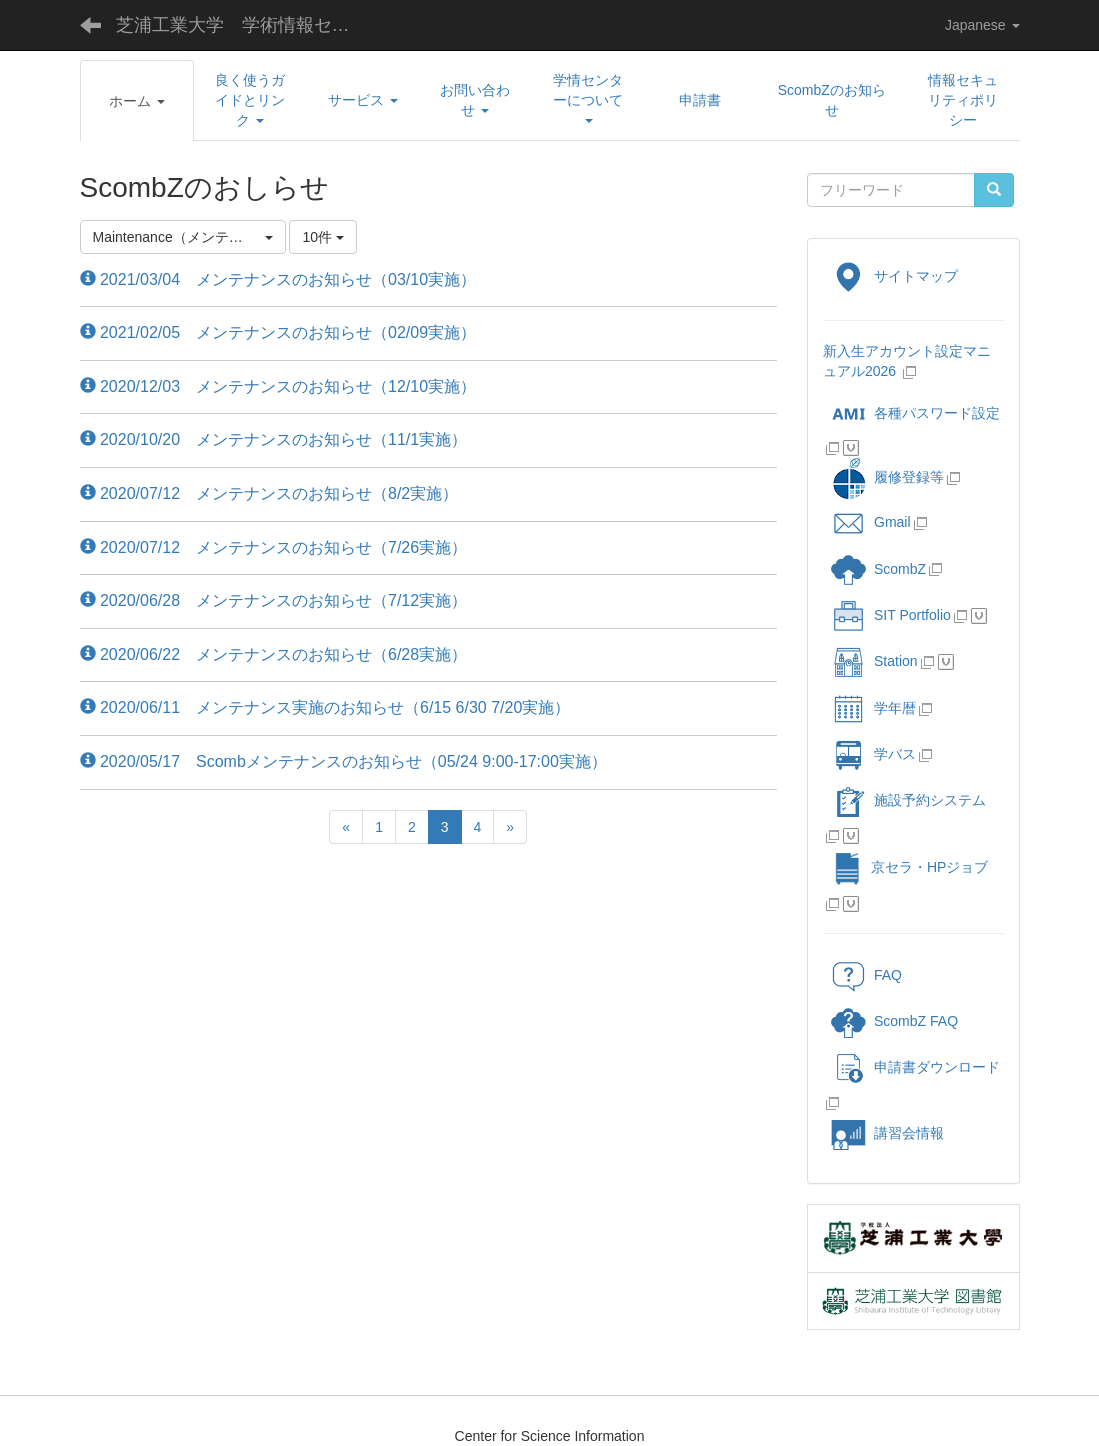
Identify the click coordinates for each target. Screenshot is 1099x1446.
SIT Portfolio (891, 615)
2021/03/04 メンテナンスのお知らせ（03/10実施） (278, 279)
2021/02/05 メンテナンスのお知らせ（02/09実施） (278, 332)
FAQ (866, 975)
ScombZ (900, 569)
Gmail (871, 522)
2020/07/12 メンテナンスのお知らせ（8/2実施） (269, 493)
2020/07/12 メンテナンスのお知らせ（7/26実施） (274, 547)
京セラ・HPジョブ (909, 867)
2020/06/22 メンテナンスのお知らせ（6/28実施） (274, 654)
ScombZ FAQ (894, 1021)
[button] (137, 101)
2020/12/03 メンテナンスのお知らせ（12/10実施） (278, 386)
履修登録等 (887, 477)
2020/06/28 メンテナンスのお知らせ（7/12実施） (274, 600)
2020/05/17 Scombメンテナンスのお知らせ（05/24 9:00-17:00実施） (343, 761)
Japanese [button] (982, 25)
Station (874, 661)
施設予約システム (908, 800)
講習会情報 (887, 1133)
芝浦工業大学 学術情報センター (248, 25)
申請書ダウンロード (915, 1067)
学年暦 (873, 708)
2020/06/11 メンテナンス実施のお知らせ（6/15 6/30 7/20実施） (325, 707)
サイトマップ (894, 276)
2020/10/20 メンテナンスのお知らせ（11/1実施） (274, 439)
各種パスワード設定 (915, 413)
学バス (873, 754)
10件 (322, 237)
